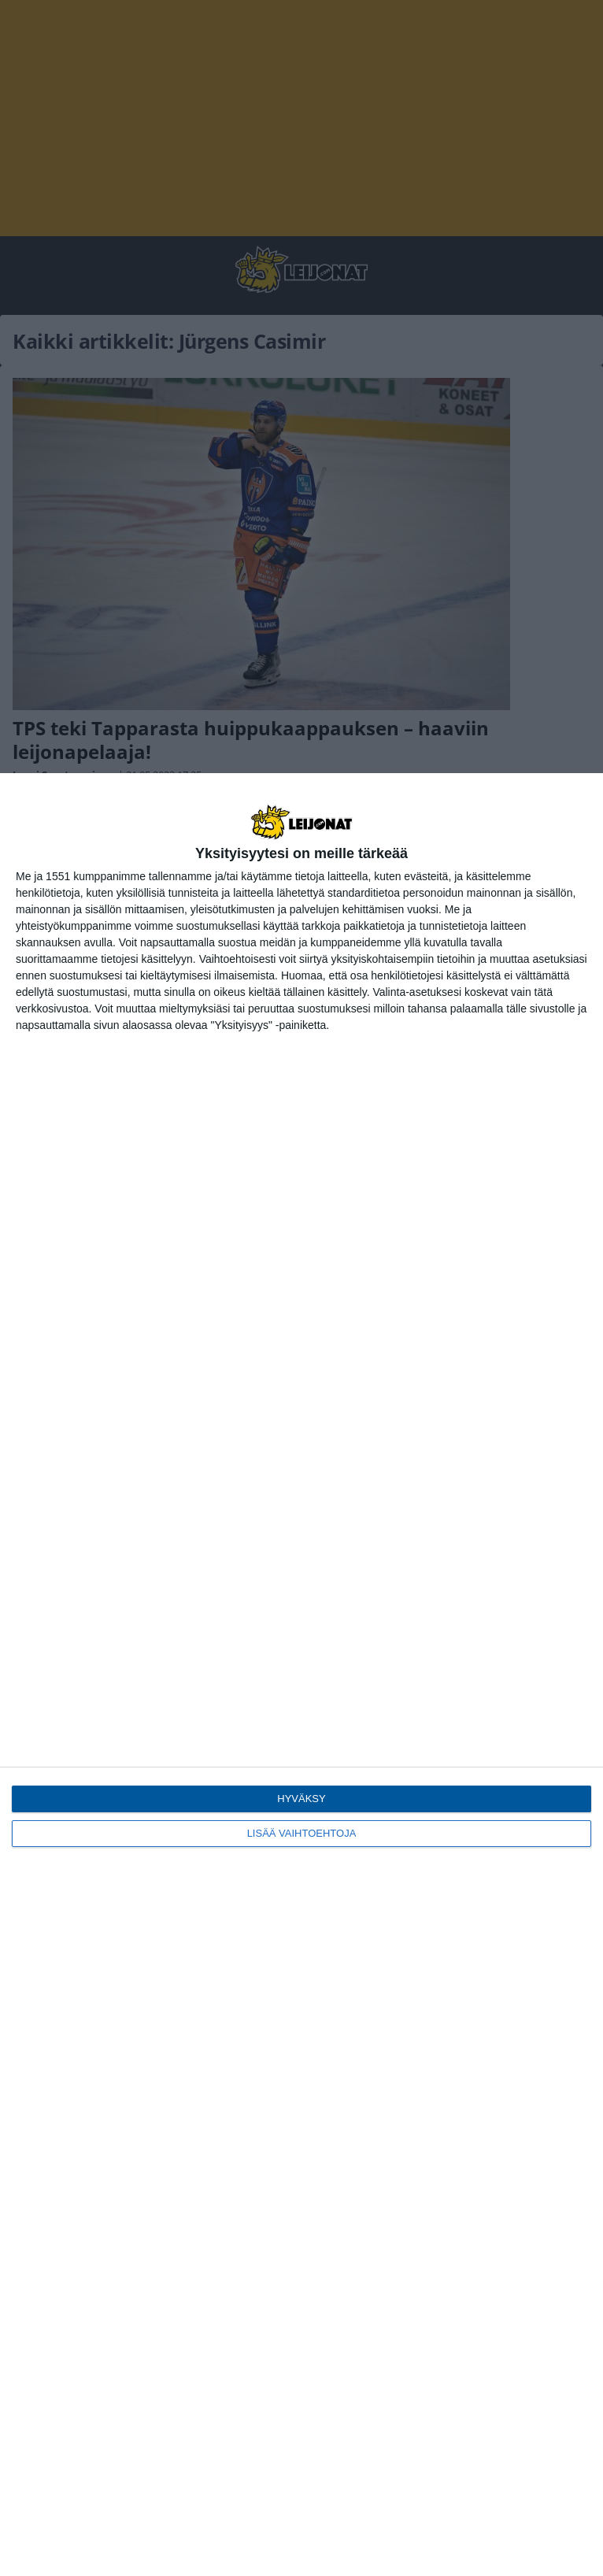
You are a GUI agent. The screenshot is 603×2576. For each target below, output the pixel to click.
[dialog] (301, 1674)
